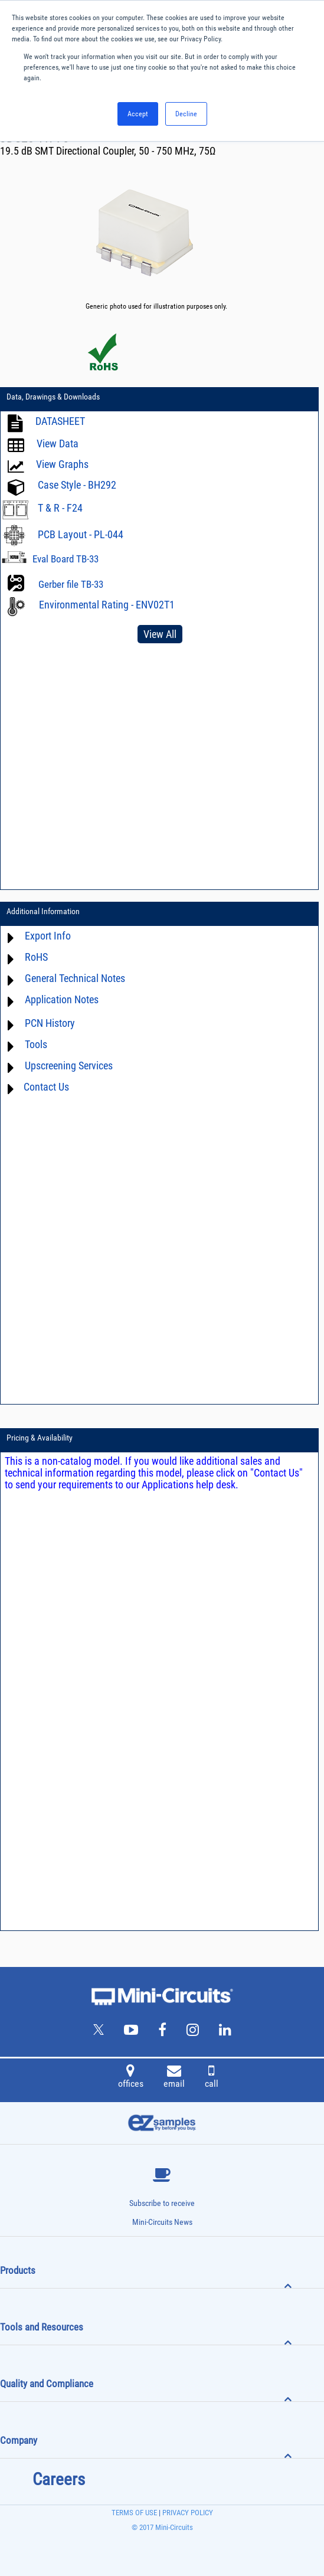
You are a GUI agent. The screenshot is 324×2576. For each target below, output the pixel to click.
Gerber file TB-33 (70, 584)
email (174, 2078)
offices (130, 2078)
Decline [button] (186, 114)
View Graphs (62, 464)
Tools (36, 1044)
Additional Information (43, 911)
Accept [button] (137, 114)
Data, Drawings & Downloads (53, 396)
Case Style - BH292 (77, 485)
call (211, 2078)
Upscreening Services (69, 1065)
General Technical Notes (75, 978)
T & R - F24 (60, 508)
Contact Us (46, 1087)
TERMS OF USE (134, 2512)
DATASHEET (60, 421)
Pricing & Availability (39, 1437)
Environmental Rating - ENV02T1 (107, 604)
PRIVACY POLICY (187, 2512)
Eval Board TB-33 (65, 559)
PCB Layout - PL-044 (80, 534)
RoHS (36, 957)
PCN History (50, 1023)
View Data (57, 443)
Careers (58, 2479)
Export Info (48, 935)
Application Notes (62, 999)
